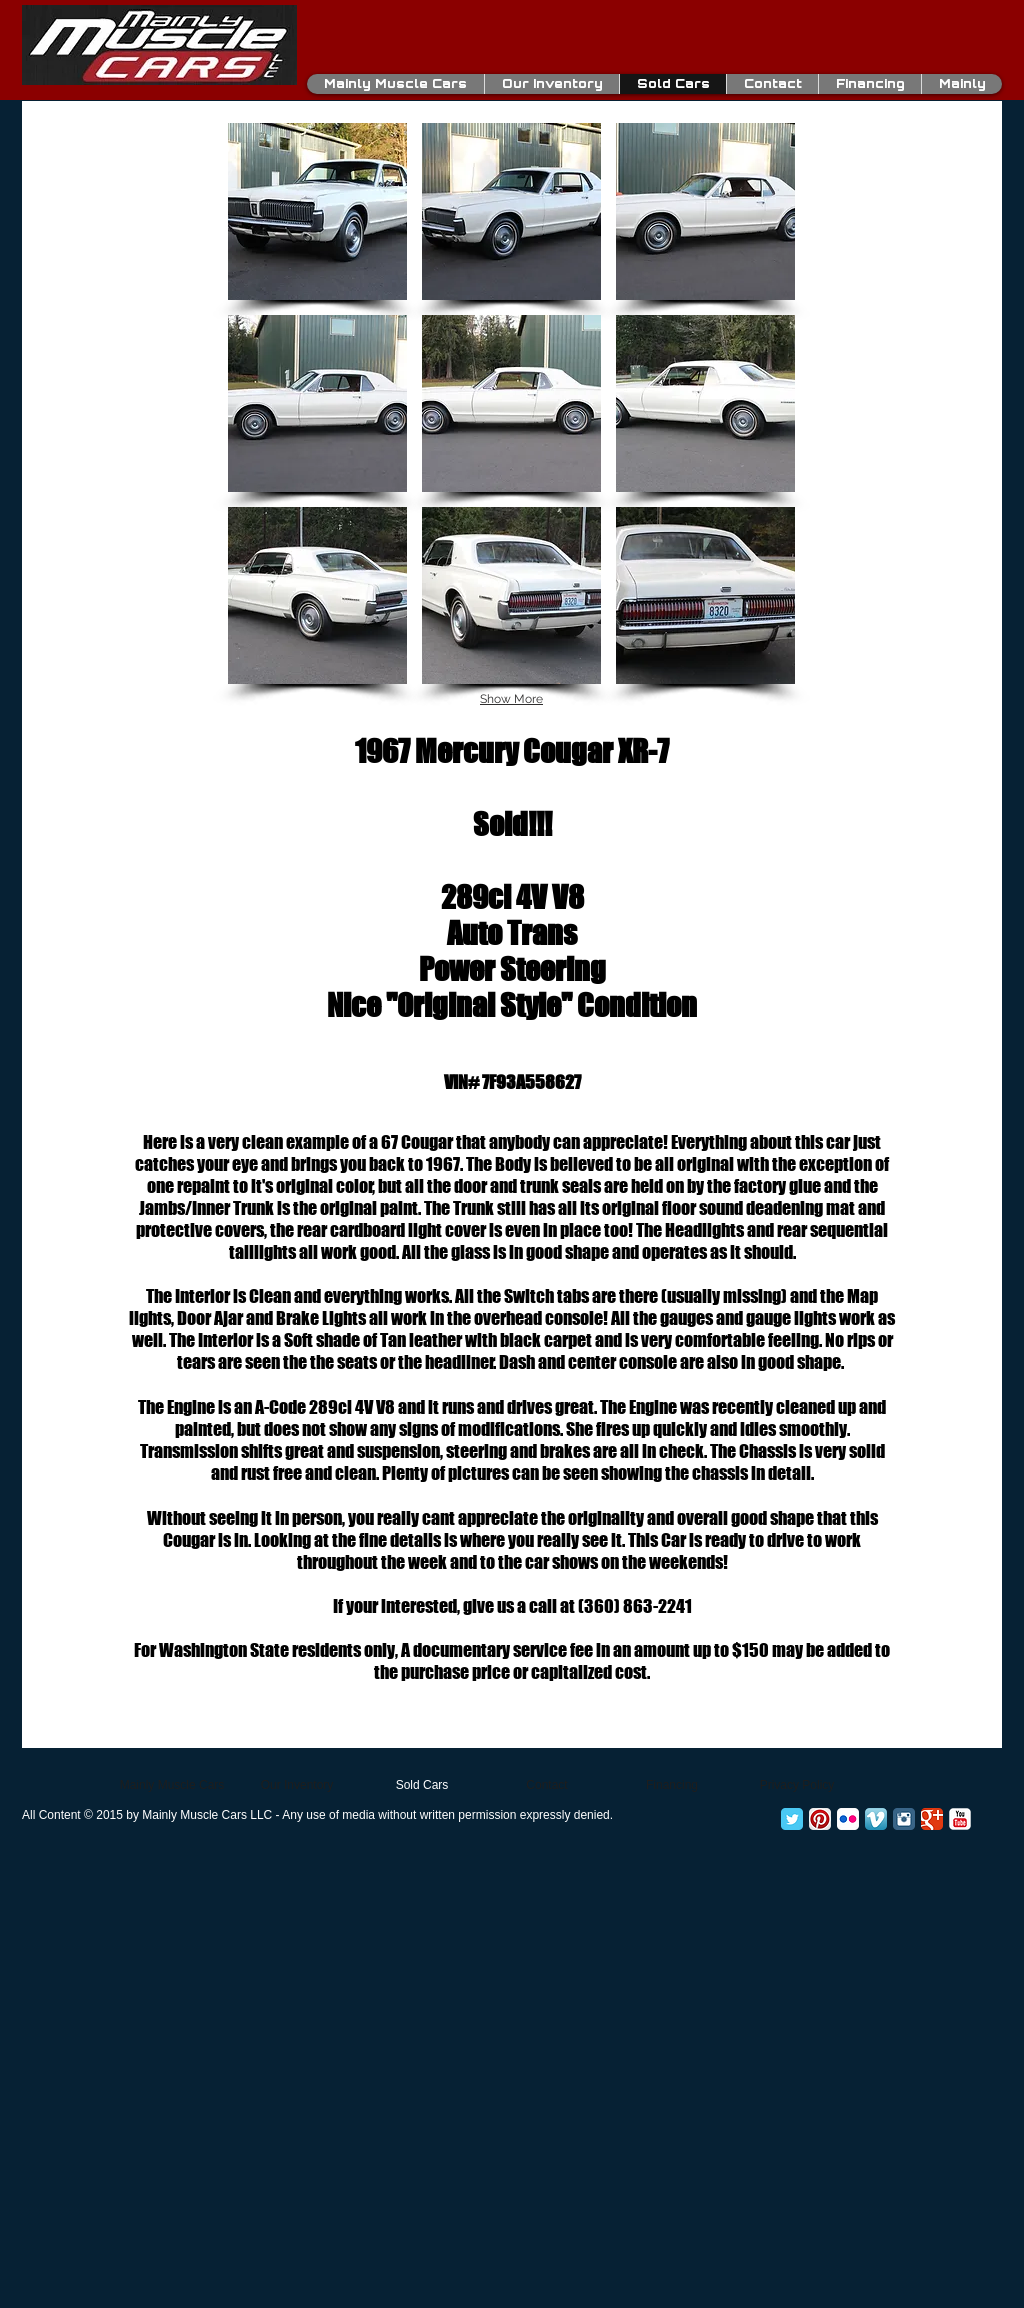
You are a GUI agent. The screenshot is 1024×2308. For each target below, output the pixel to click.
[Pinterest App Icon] (820, 1819)
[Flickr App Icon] (848, 1819)
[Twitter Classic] (792, 1819)
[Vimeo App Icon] (876, 1819)
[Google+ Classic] (932, 1819)
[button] (317, 211)
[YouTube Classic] (960, 1819)
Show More (511, 699)
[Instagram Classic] (904, 1819)
